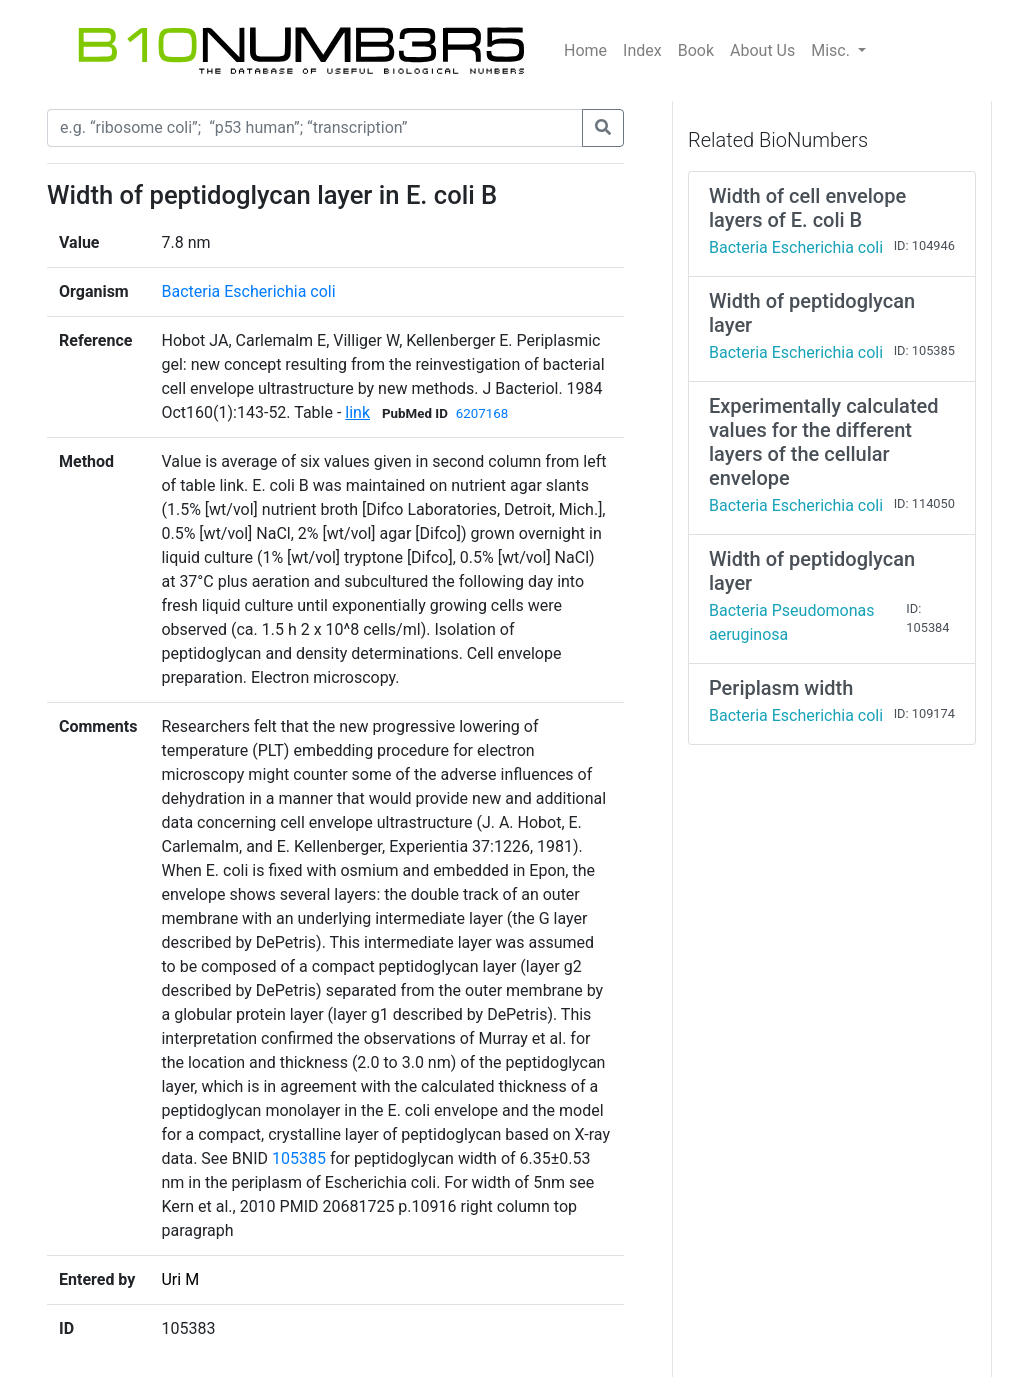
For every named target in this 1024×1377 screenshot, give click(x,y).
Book (696, 50)
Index (642, 50)
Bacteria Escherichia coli (248, 291)
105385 (299, 1158)
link (357, 412)
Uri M (180, 1279)
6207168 (482, 413)
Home (585, 50)
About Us (762, 50)
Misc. (832, 50)
